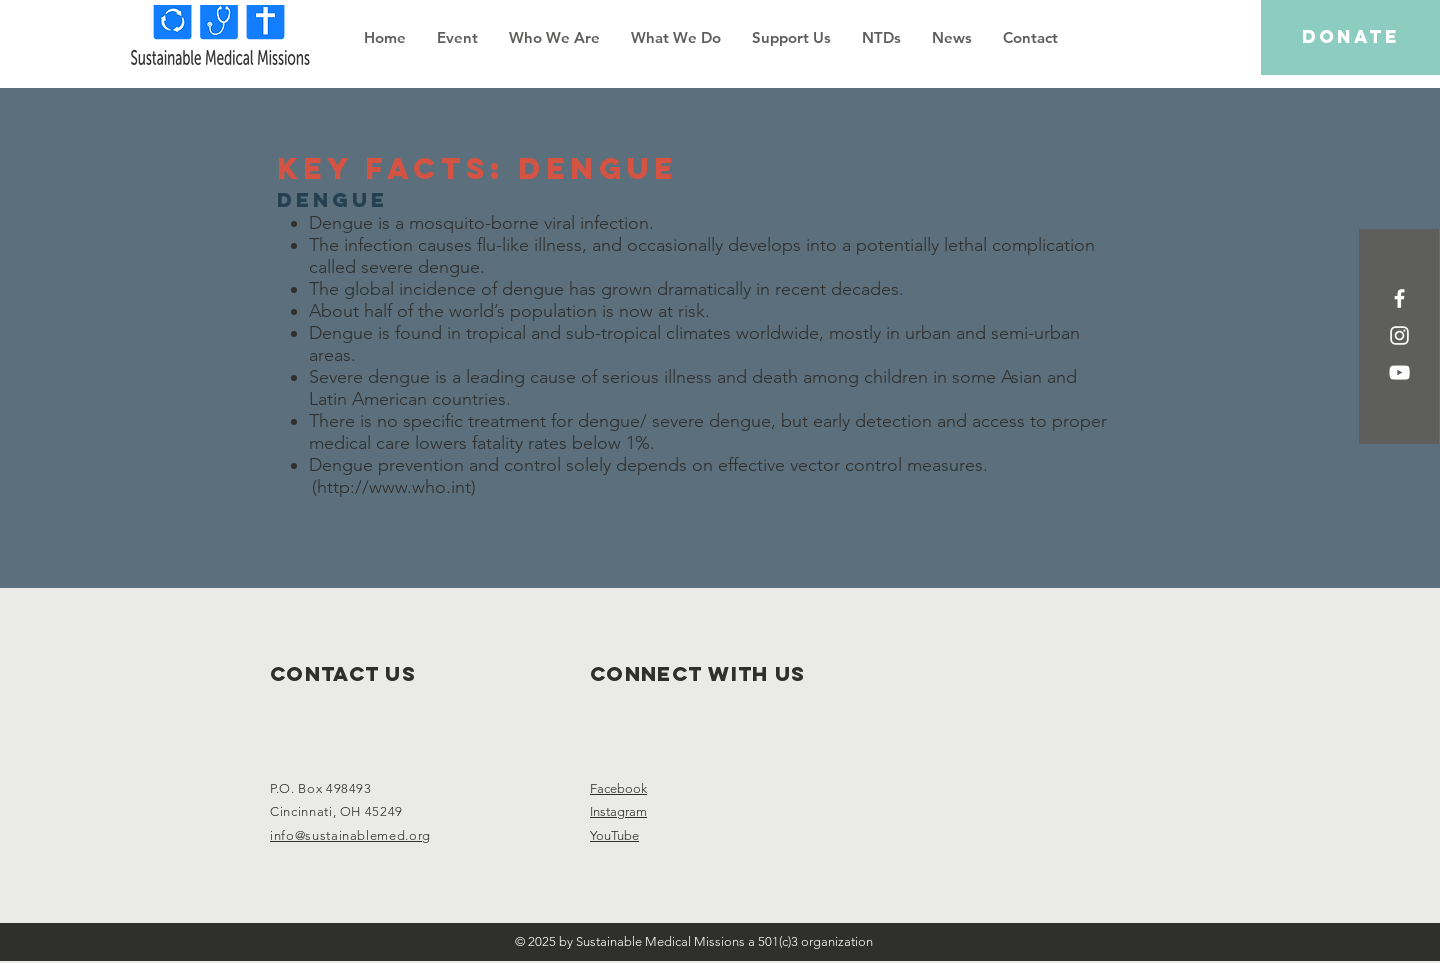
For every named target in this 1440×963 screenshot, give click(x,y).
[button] (554, 37)
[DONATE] (1350, 37)
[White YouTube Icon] (1399, 372)
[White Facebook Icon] (1399, 298)
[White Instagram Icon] (1399, 335)
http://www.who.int (394, 487)
